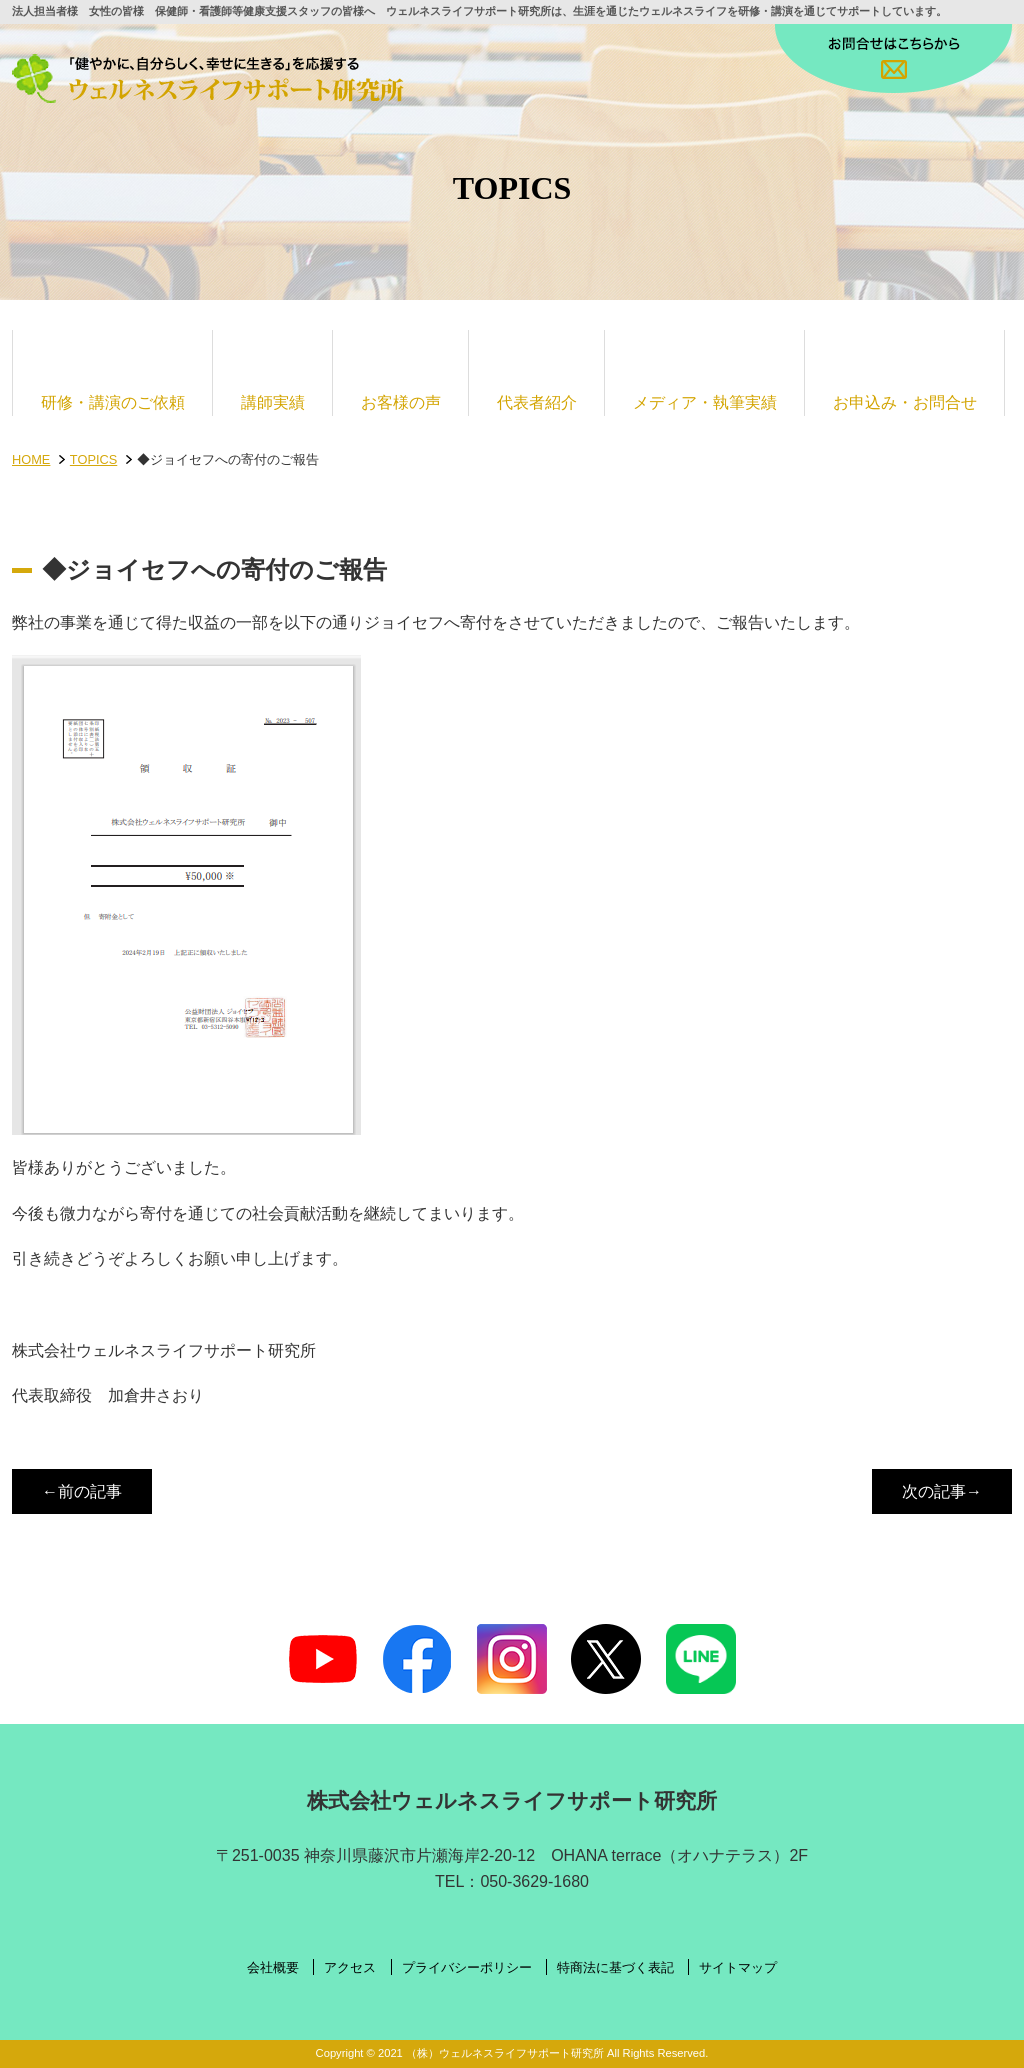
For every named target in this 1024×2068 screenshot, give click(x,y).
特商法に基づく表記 (615, 1968)
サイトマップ (738, 1968)
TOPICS (93, 459)
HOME (31, 459)
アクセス (350, 1968)
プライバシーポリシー (467, 1968)
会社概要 (273, 1968)
